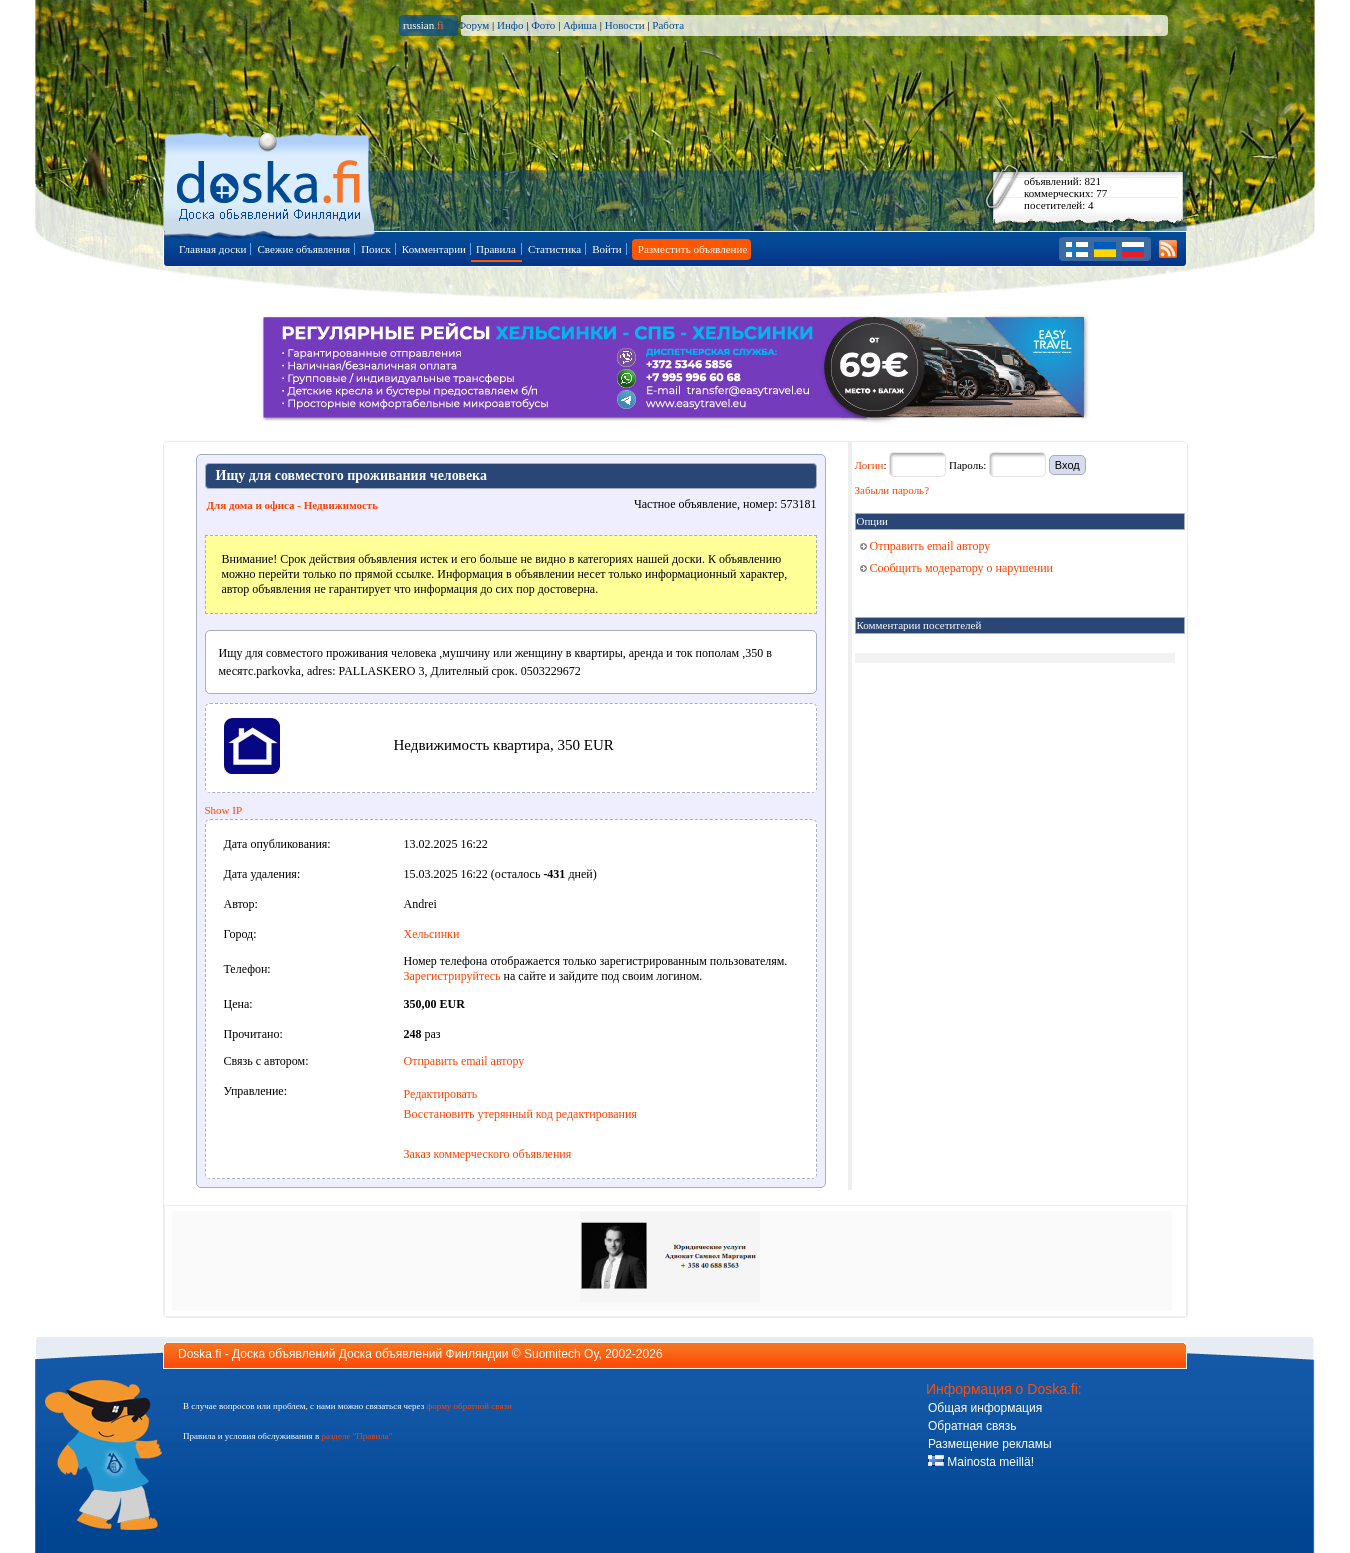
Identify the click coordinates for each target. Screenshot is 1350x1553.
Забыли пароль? (892, 490)
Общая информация (985, 1408)
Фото (543, 25)
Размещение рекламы (990, 1444)
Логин (869, 465)
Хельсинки (432, 934)
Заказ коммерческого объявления (488, 1154)
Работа (668, 25)
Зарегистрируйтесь (452, 976)
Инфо (510, 25)
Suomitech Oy (561, 1354)
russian (423, 25)
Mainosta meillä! (981, 1462)
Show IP (224, 810)
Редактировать (441, 1094)
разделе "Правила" (356, 1436)
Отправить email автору (464, 1061)
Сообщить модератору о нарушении (957, 568)
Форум (473, 25)
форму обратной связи (468, 1406)
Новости (625, 25)
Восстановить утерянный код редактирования (520, 1114)
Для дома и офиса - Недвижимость (293, 505)
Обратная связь (972, 1426)
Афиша (580, 25)
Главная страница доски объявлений (270, 181)
